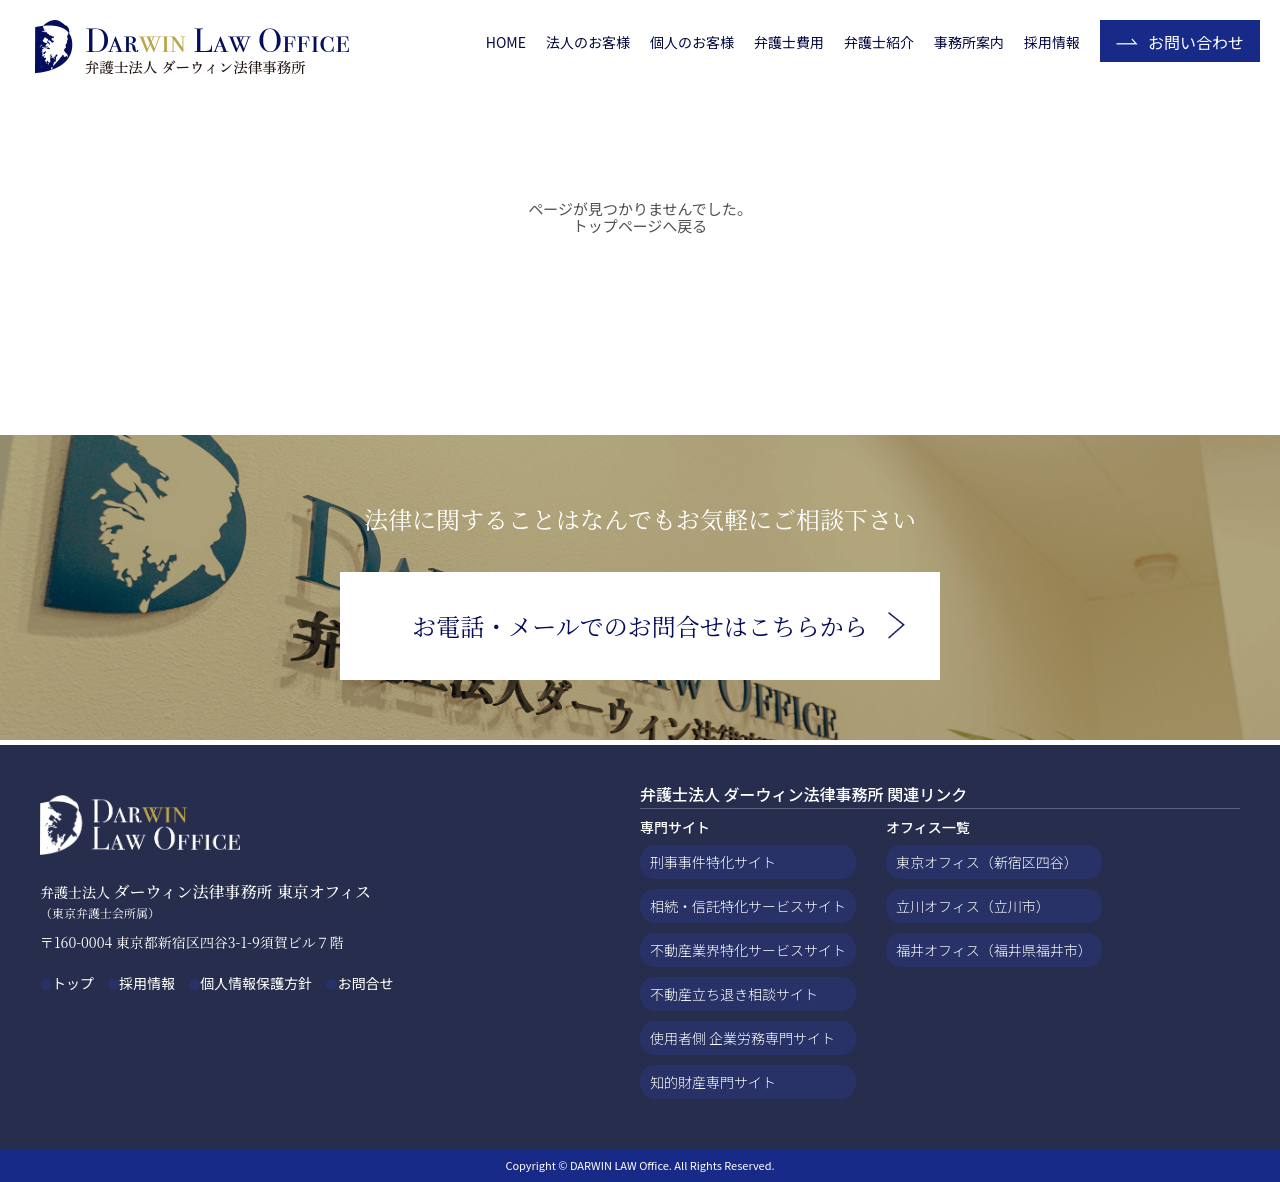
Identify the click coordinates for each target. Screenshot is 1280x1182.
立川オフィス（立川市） (973, 906)
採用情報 (1052, 42)
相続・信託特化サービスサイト (748, 906)
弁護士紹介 (879, 42)
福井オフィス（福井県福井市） (994, 950)
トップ (73, 983)
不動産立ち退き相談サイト (734, 994)
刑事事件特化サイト (713, 862)
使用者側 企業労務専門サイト (742, 1038)
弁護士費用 (789, 42)
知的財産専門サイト (713, 1082)
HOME (506, 42)
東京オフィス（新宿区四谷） (987, 862)
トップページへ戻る (640, 225)
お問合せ (365, 983)
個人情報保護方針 (256, 983)
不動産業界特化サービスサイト (748, 950)
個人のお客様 (692, 42)
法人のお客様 (588, 42)
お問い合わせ (1196, 42)
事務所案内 (969, 42)
